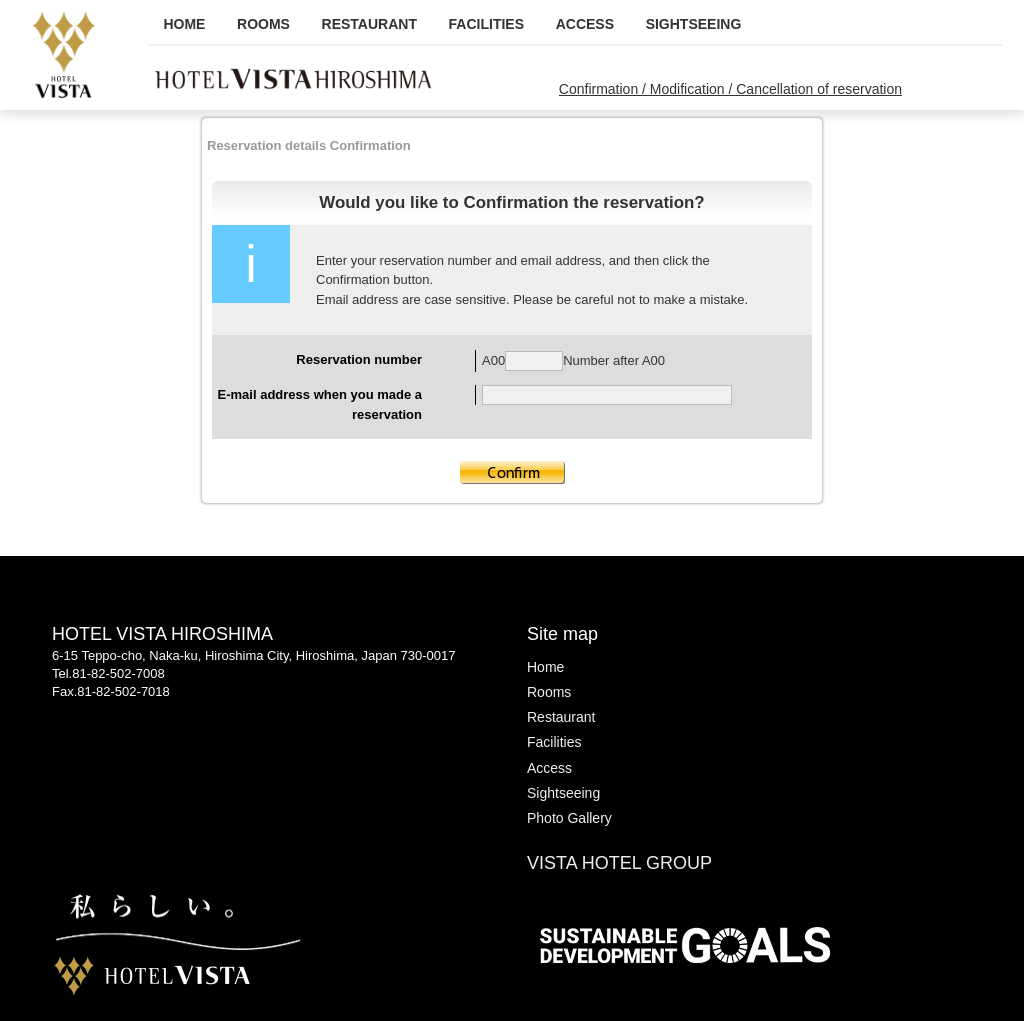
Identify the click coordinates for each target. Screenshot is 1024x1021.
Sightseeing (694, 24)
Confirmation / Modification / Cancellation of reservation (730, 89)
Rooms (263, 24)
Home (184, 24)
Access (585, 24)
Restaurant (369, 24)
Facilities (486, 24)
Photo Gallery (569, 818)
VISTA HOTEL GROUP (619, 863)
